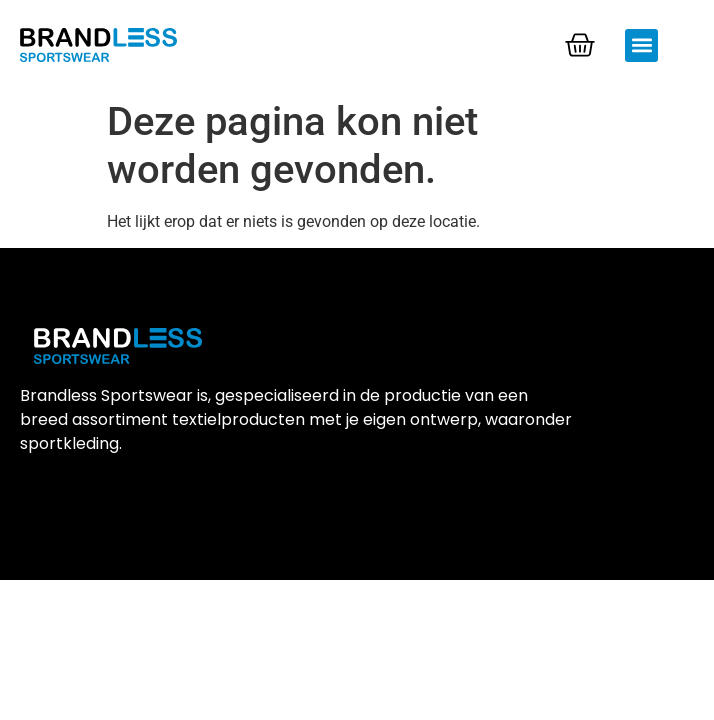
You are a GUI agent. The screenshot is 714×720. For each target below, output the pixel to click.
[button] (641, 45)
